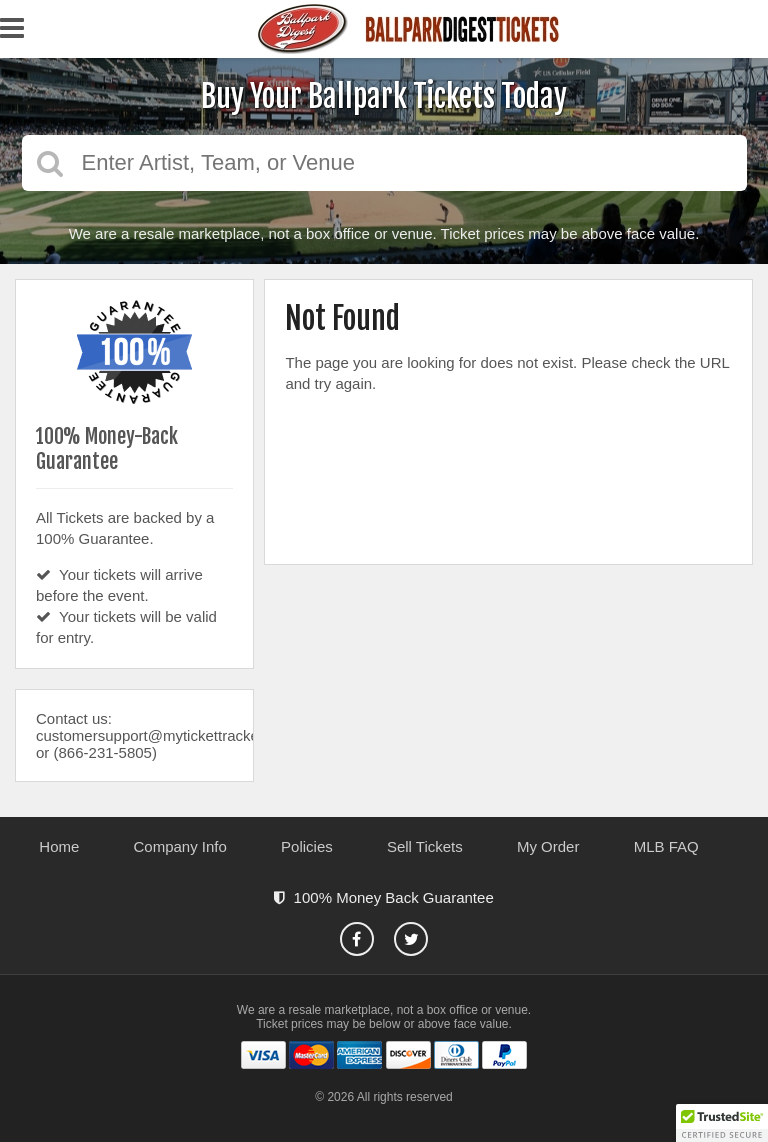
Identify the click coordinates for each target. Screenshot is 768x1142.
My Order (548, 846)
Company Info (180, 846)
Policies (307, 846)
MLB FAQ (666, 846)
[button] (722, 1123)
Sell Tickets (425, 846)
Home (59, 846)
